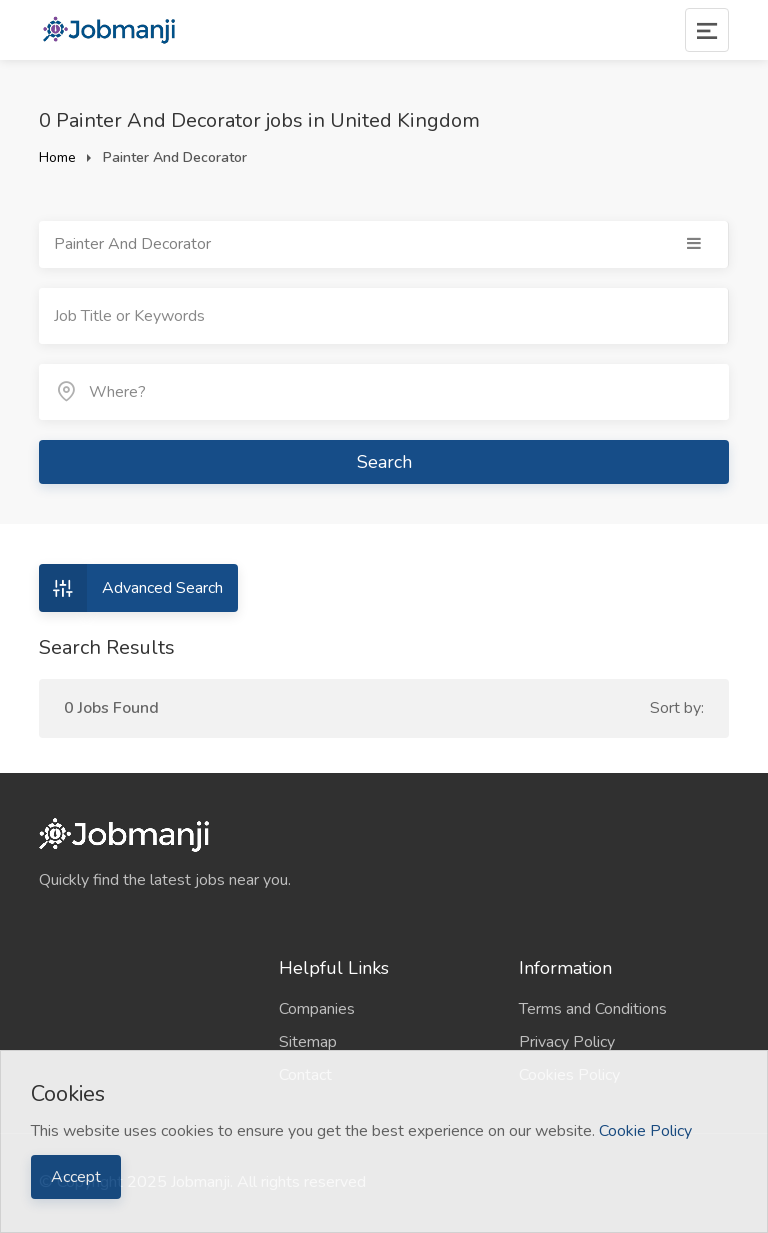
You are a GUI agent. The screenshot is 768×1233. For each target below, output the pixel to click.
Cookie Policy (645, 1131)
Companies (317, 1009)
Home (57, 157)
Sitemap (308, 1042)
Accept (76, 1177)
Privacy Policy (567, 1042)
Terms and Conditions (593, 1009)
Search (384, 462)
